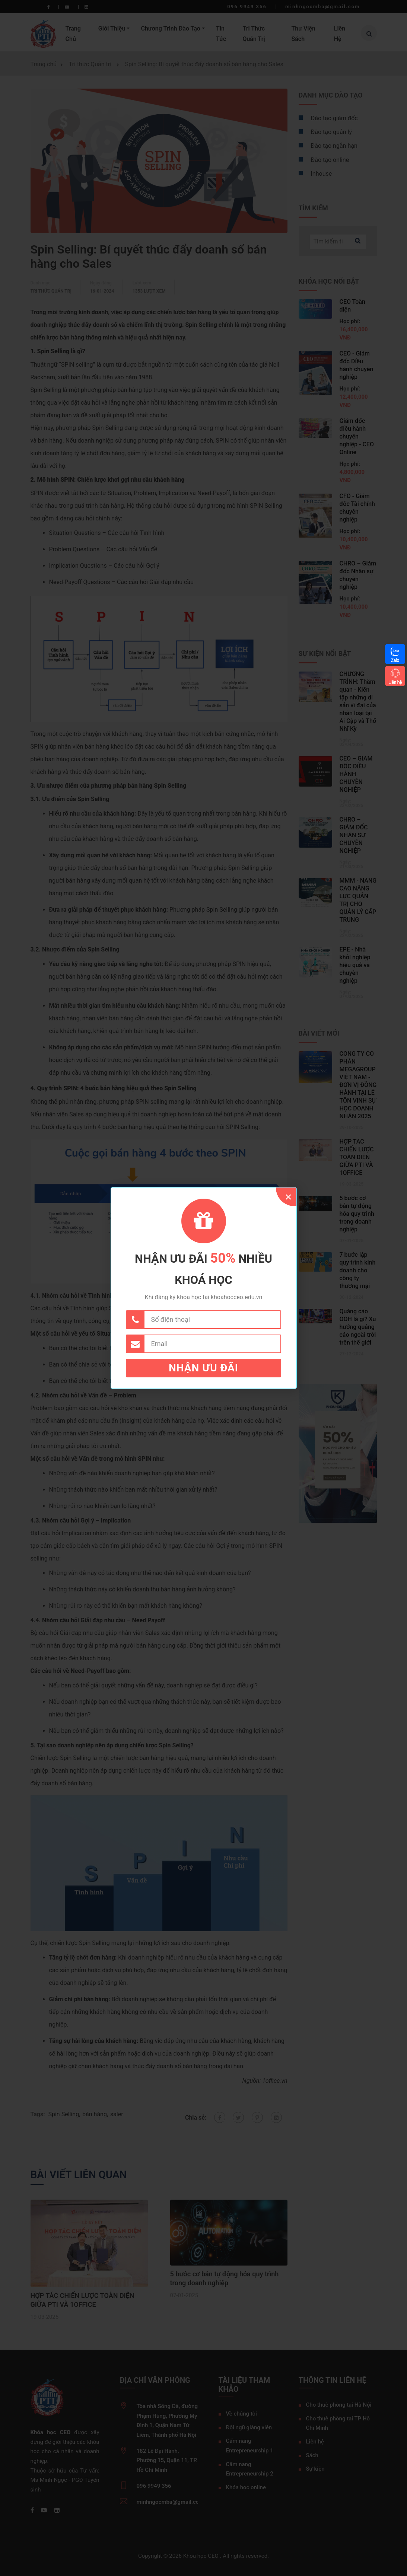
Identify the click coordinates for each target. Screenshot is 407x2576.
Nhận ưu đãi (203, 1368)
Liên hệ (395, 682)
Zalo (395, 660)
